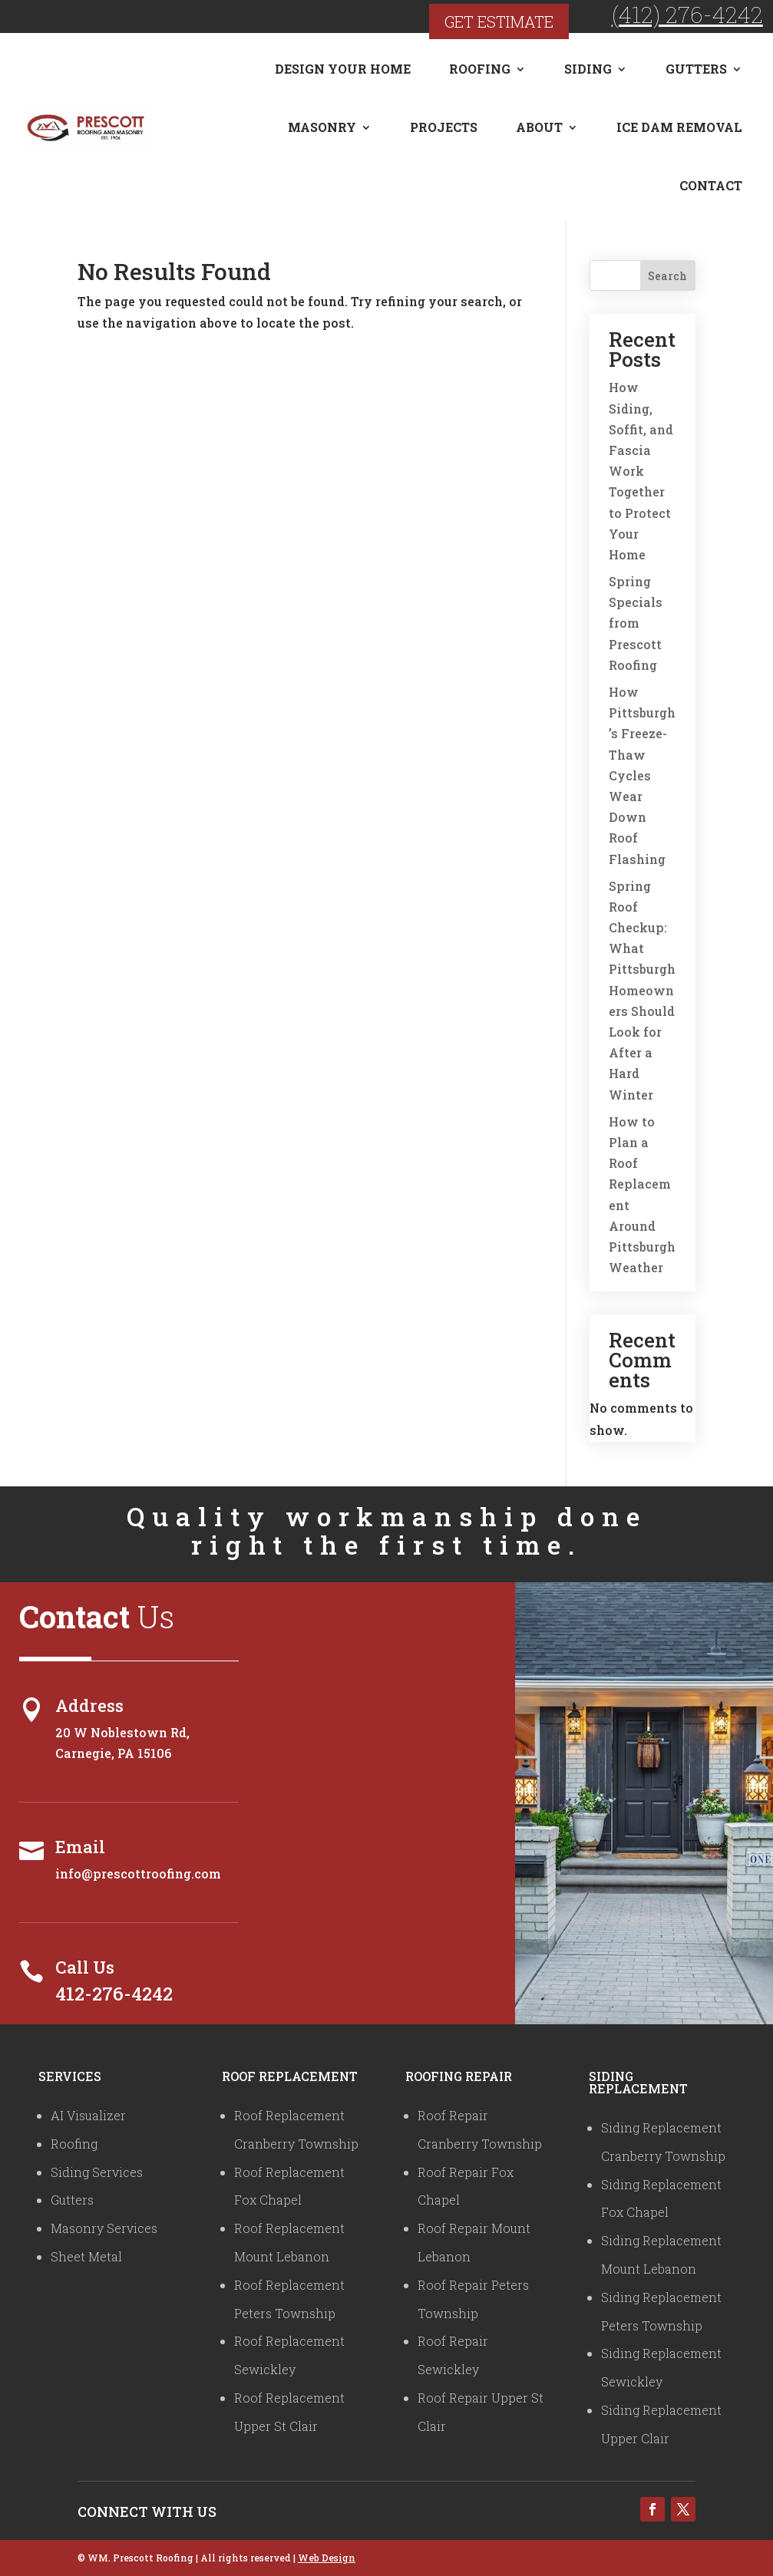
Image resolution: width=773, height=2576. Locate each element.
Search (667, 276)
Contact (710, 185)
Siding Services (97, 2172)
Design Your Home (343, 69)
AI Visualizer (88, 2115)
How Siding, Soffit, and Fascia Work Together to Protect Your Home (641, 470)
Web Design (326, 2557)
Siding (588, 69)
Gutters (696, 69)
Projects (443, 127)
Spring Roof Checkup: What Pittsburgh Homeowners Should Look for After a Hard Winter (642, 990)
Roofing (479, 69)
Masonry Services (104, 2228)
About (539, 127)
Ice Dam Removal (679, 127)
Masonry (322, 127)
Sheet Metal (86, 2256)
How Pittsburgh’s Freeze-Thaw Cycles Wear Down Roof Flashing (642, 775)
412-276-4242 (114, 1993)
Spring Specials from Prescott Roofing (635, 623)
